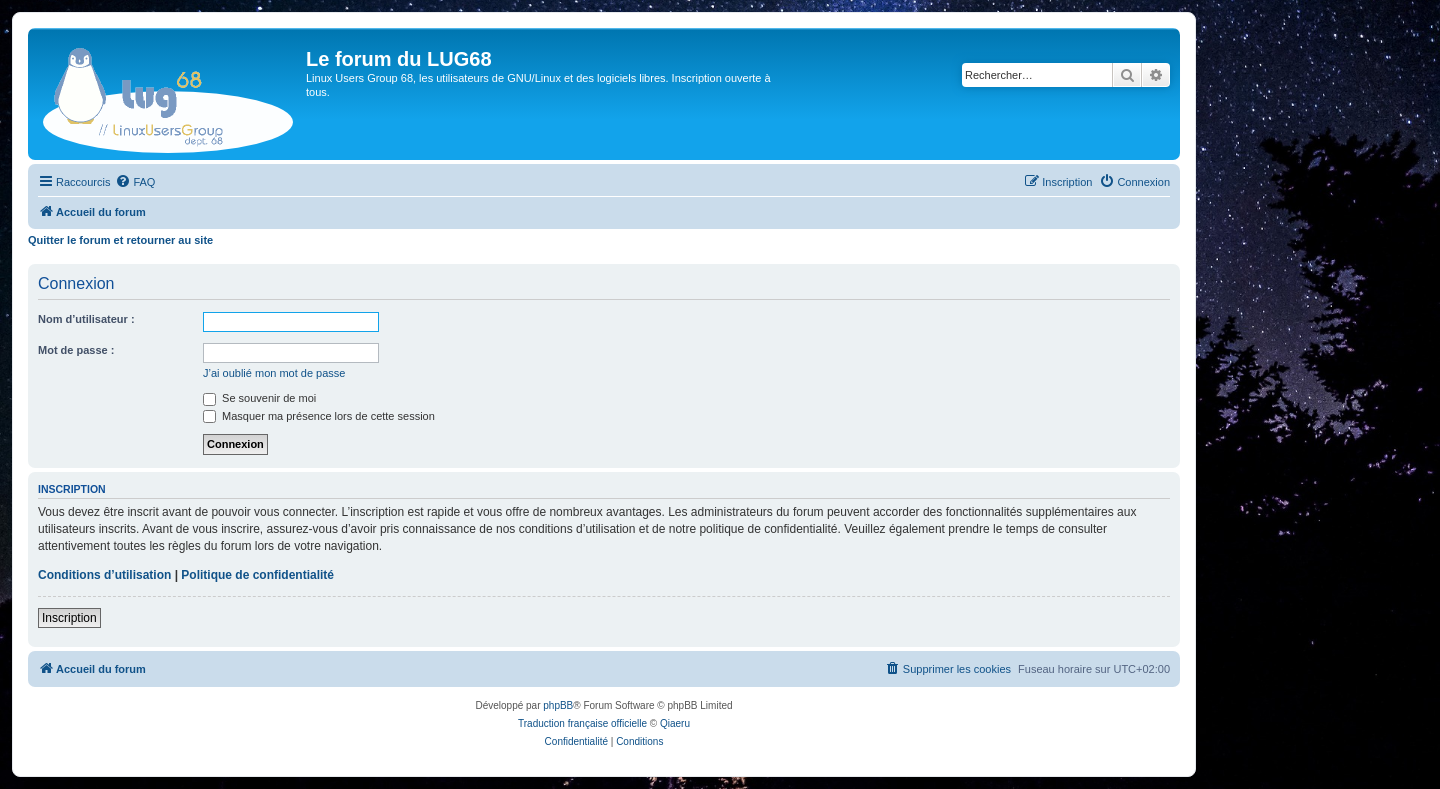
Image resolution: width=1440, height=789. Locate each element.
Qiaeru (675, 723)
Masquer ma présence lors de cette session (319, 416)
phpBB (558, 705)
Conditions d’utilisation (104, 575)
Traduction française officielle (582, 723)
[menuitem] (135, 182)
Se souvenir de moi (259, 398)
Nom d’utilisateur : (86, 319)
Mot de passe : (76, 350)
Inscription (69, 618)
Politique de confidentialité (257, 575)
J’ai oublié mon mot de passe (274, 373)
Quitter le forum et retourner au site (120, 240)
